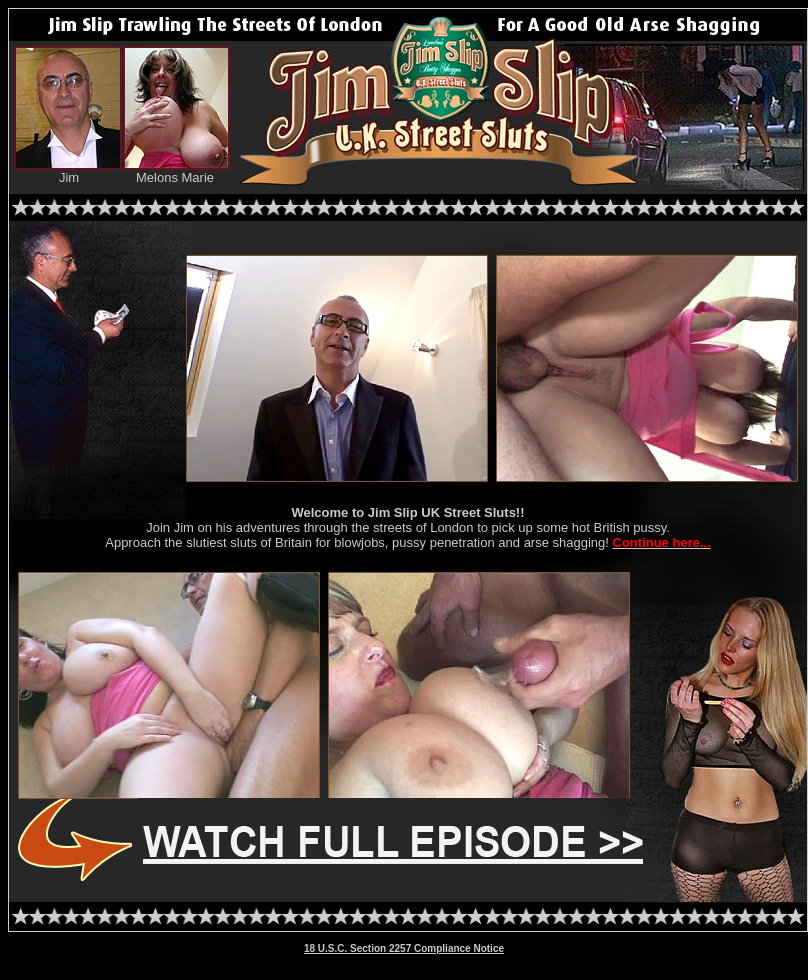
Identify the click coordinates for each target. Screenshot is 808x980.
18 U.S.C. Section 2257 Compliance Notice (404, 948)
